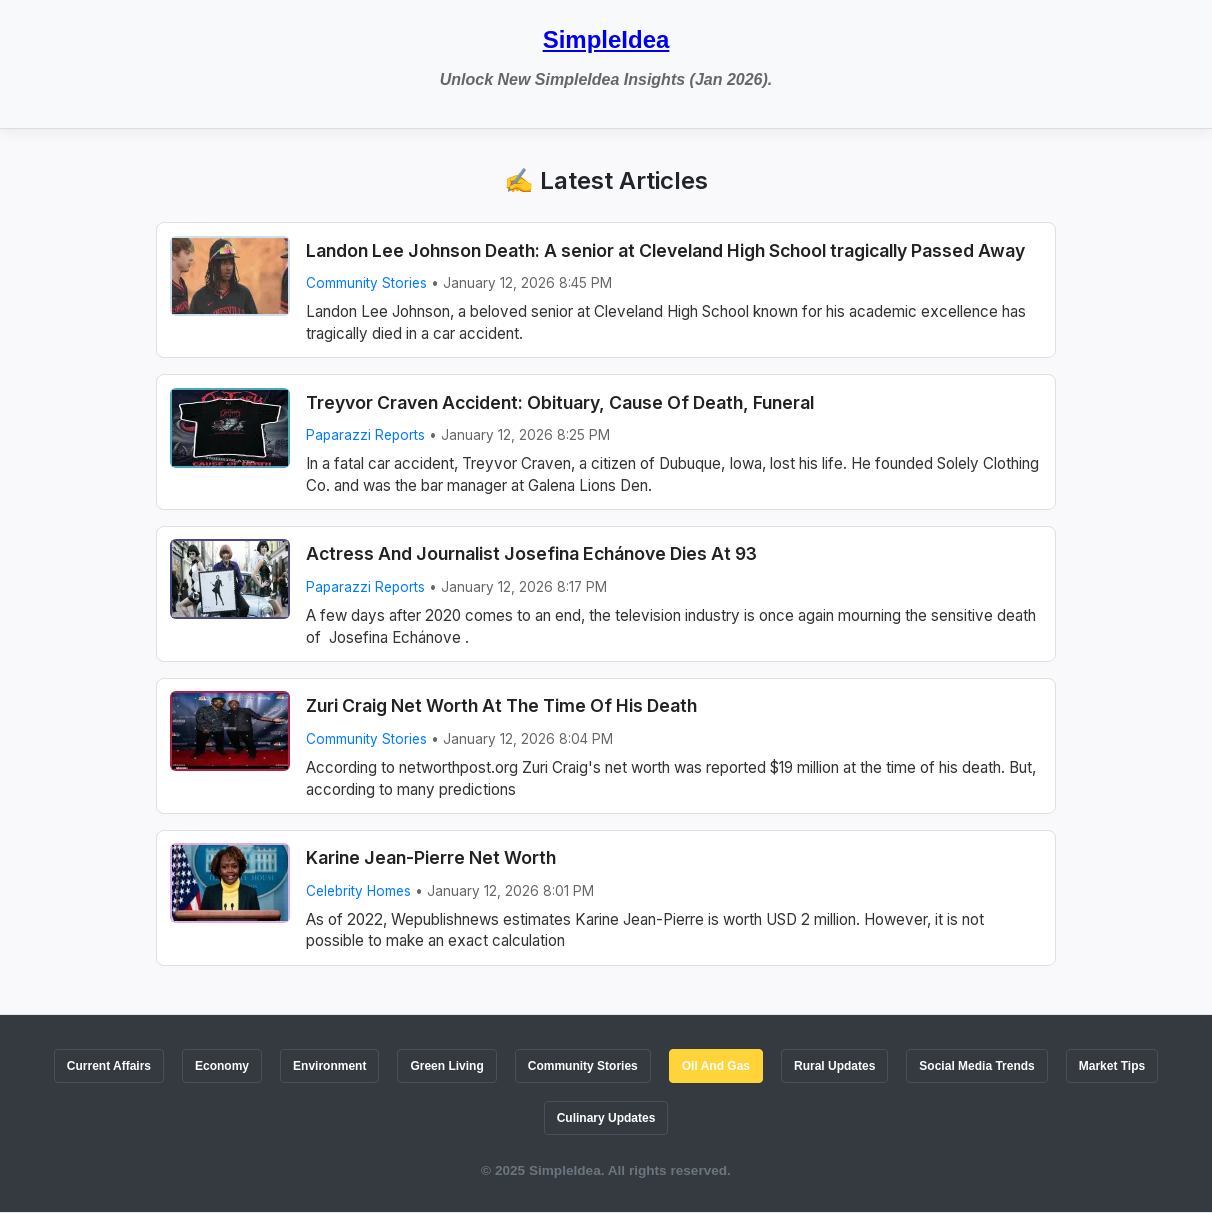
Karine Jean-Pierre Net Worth (431, 857)
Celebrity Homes (358, 891)
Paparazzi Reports (365, 435)
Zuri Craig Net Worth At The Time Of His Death (501, 705)
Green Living (446, 1066)
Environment (329, 1066)
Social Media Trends (976, 1066)
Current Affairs (109, 1066)
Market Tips (1112, 1066)
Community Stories (366, 283)
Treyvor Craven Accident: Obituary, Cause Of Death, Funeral (560, 402)
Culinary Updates (606, 1118)
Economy (222, 1066)
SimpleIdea (606, 39)
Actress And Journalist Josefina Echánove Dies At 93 (531, 553)
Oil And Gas (716, 1066)
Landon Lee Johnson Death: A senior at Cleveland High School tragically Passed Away (665, 250)
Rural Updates (834, 1066)
